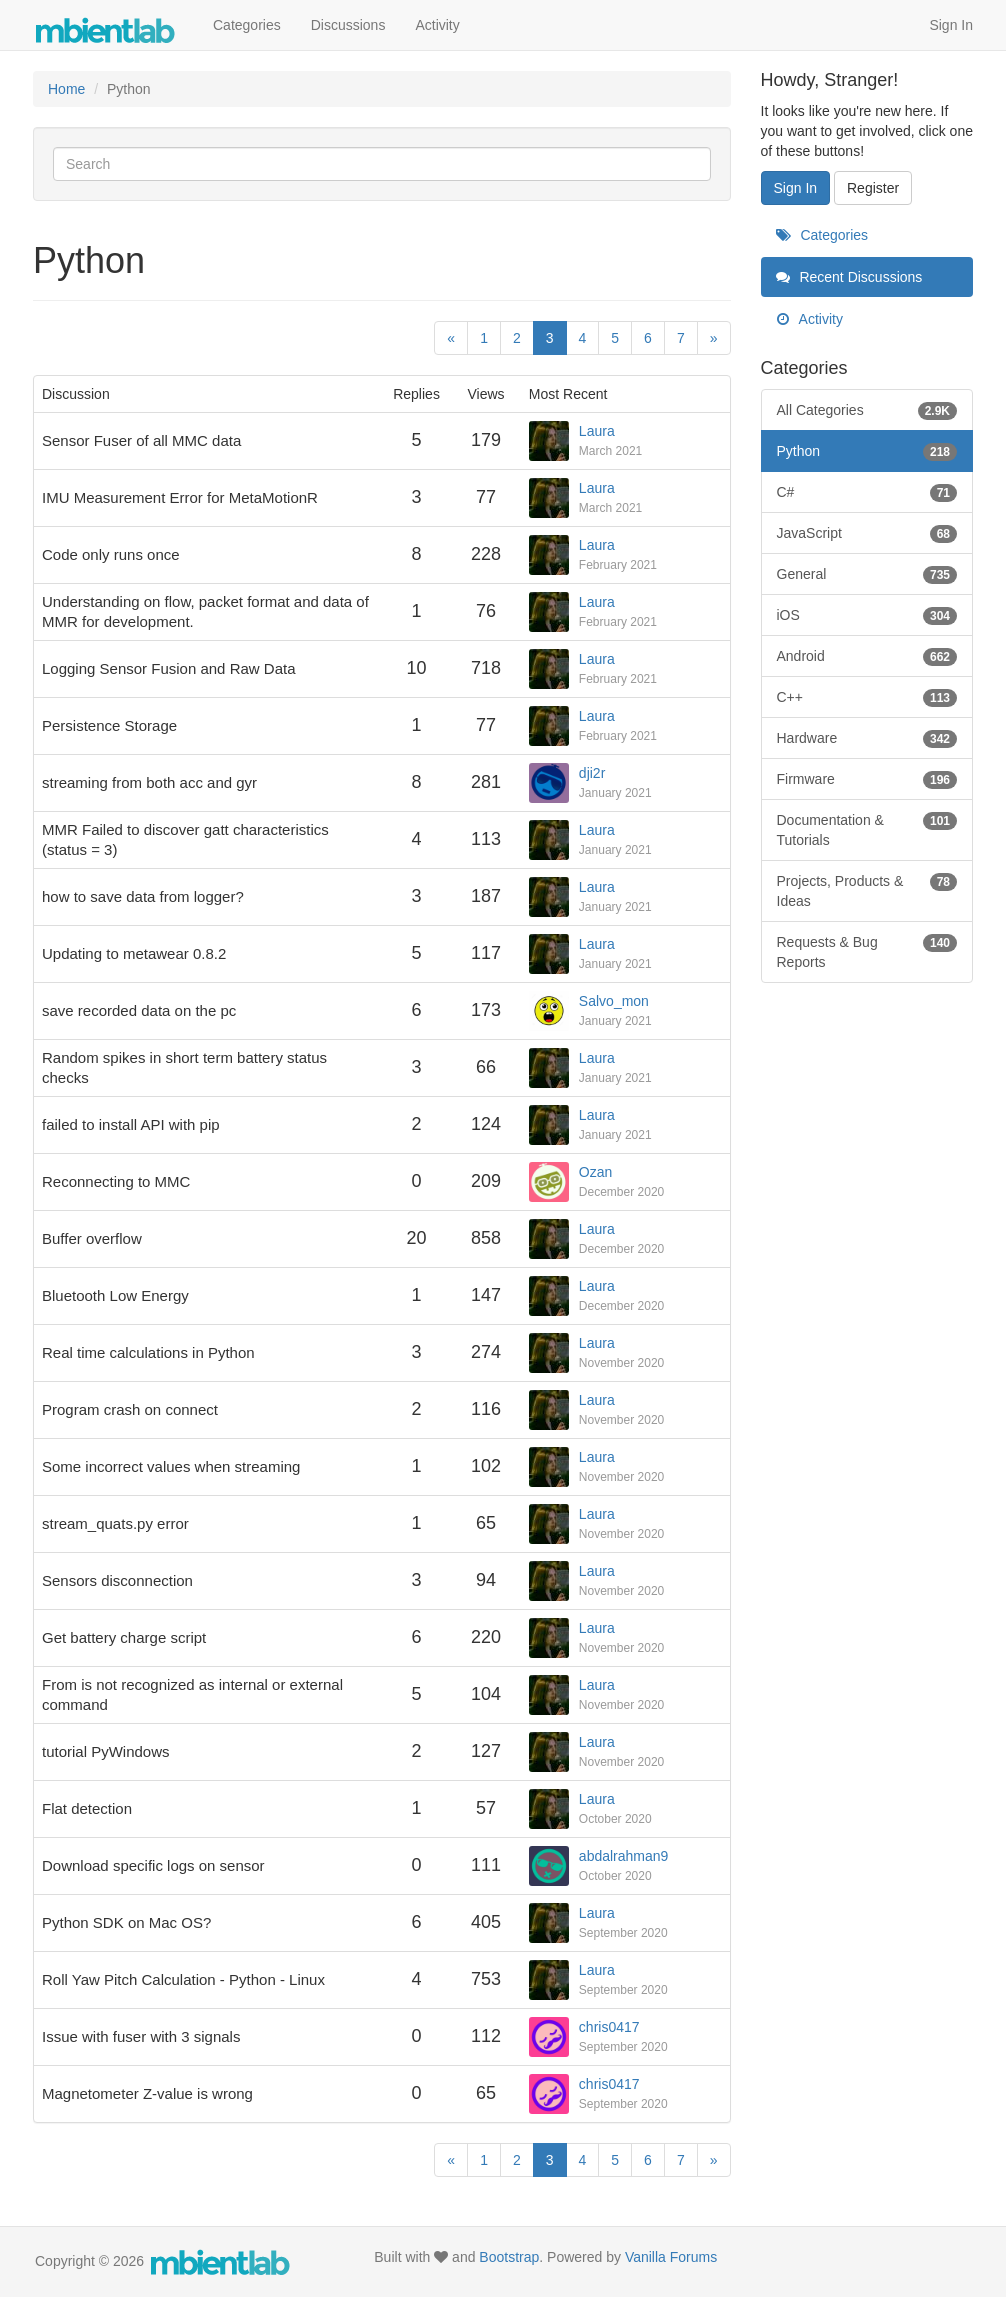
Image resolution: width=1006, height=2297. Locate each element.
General (867, 574)
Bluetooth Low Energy (115, 1295)
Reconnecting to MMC (116, 1181)
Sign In (951, 25)
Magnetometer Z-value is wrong (147, 2093)
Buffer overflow (92, 1238)
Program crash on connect (130, 1409)
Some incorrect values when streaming (171, 1466)
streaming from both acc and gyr (149, 782)
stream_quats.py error (115, 1523)
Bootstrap (509, 2257)
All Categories (867, 410)
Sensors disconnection (117, 1580)
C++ (867, 697)
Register (873, 188)
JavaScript (867, 533)
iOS (867, 615)
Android (867, 656)
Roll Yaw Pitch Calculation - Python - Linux (183, 1979)
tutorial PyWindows (106, 1751)
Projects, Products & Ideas (867, 890)
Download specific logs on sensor (153, 1865)
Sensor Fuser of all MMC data (141, 440)
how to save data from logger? (143, 896)
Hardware (867, 738)
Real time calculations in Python (148, 1352)
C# (867, 492)
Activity (437, 25)
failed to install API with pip (131, 1124)
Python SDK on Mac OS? (126, 1922)
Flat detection (87, 1808)
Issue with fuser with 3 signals (141, 2036)
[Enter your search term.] (382, 164)
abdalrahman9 (624, 1856)
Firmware (867, 779)
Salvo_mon (614, 1001)
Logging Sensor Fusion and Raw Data (169, 668)
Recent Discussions (849, 277)
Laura (597, 431)
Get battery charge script (124, 1637)
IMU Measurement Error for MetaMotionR (180, 497)
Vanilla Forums (671, 2257)
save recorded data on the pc (139, 1010)
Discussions (348, 25)
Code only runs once (111, 554)
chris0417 (609, 2027)
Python (867, 451)
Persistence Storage (109, 725)
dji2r (592, 773)
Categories (247, 25)
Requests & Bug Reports (867, 951)
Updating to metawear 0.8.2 (134, 953)
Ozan (595, 1172)
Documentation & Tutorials (867, 829)
